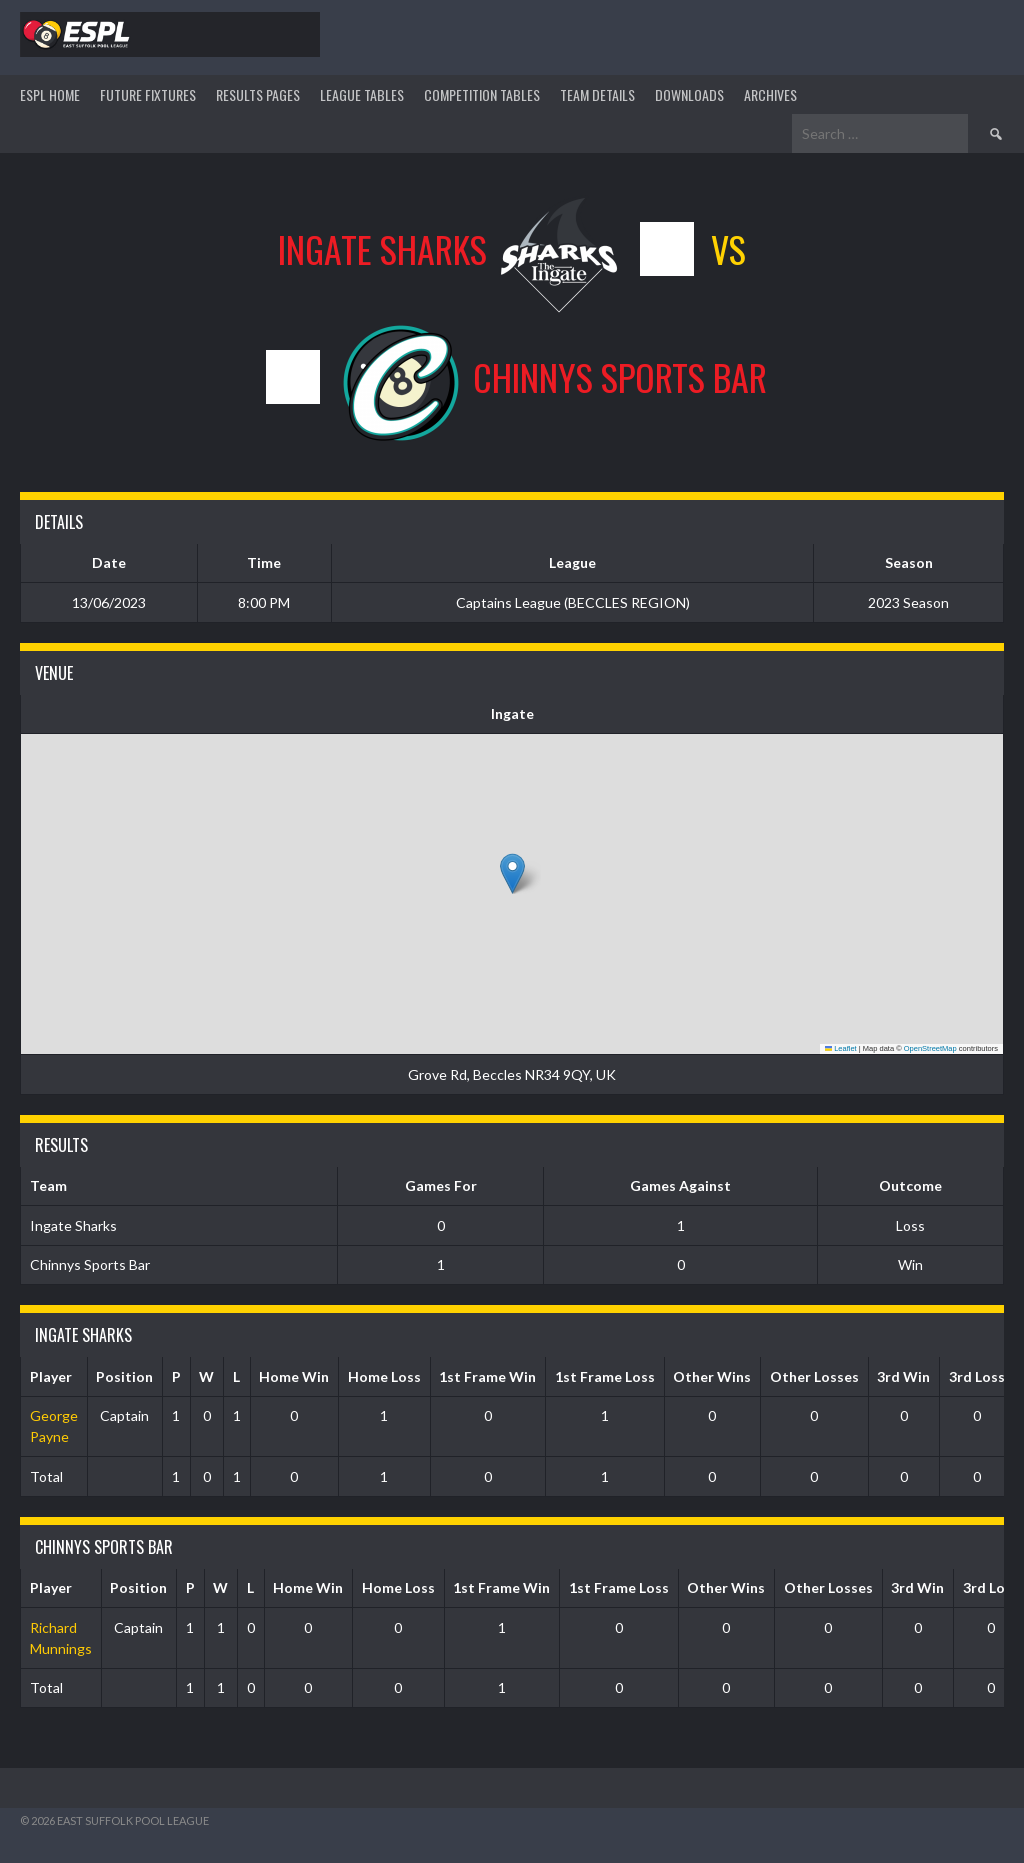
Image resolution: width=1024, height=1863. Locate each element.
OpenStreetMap (930, 1048)
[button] (512, 873)
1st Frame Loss (605, 1376)
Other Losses (814, 1376)
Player (51, 1376)
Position (124, 1376)
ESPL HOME (50, 94)
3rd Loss (977, 1376)
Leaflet (841, 1048)
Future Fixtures (148, 94)
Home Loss (384, 1376)
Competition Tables (482, 94)
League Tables (362, 94)
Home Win (294, 1376)
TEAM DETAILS (597, 94)
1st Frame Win (487, 1376)
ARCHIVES (770, 94)
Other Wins (712, 1376)
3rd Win (903, 1376)
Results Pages (258, 94)
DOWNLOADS (689, 94)
